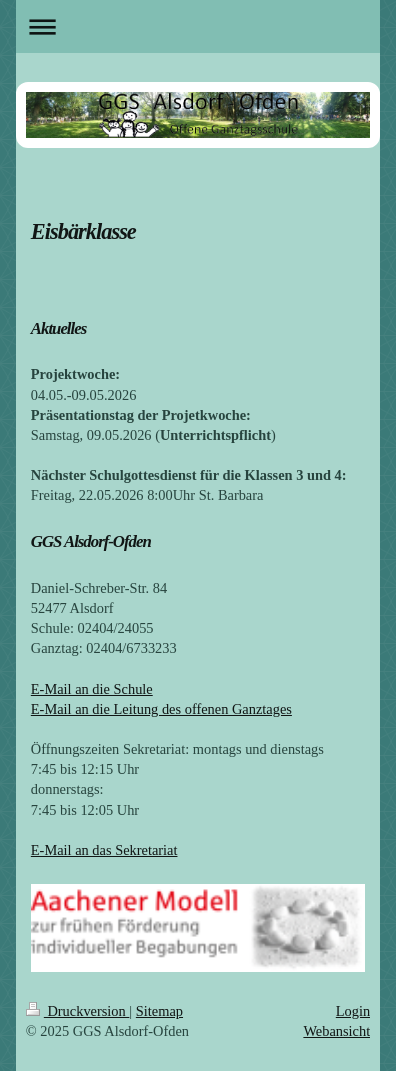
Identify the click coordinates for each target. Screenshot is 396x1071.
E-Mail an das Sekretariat (104, 850)
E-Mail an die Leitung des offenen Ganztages (161, 709)
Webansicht (336, 1031)
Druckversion (78, 1011)
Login (353, 1011)
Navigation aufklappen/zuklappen (198, 26)
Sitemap (159, 1011)
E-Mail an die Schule (92, 689)
